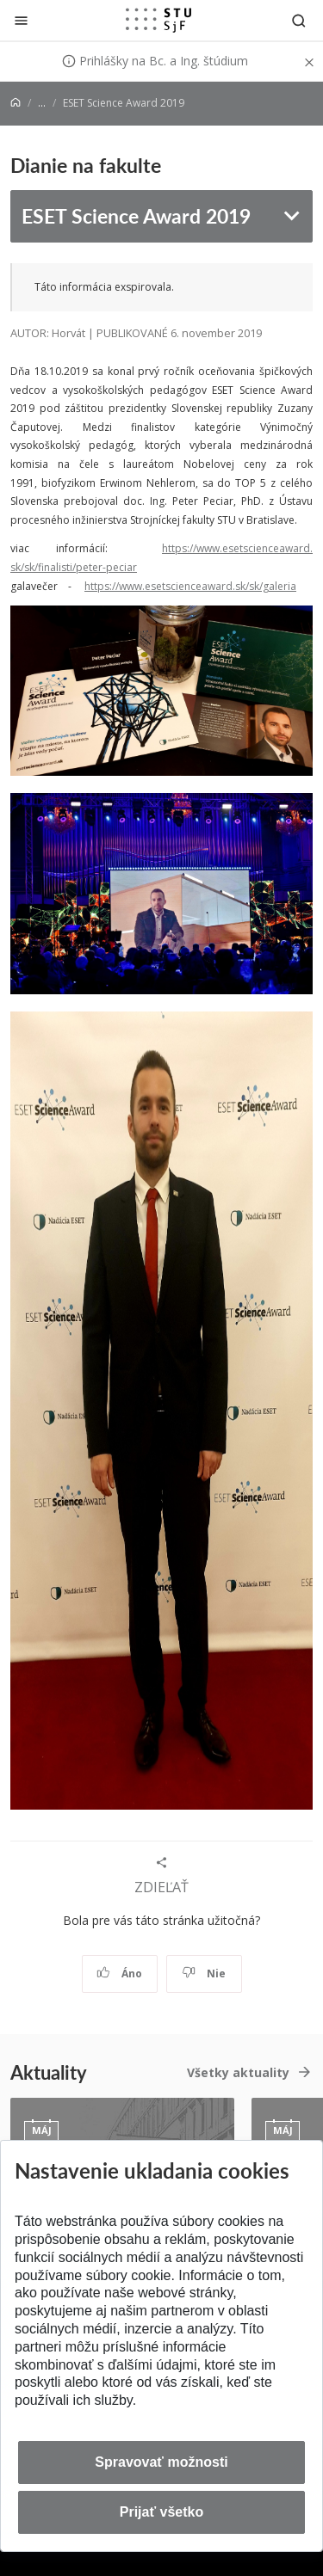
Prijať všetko (162, 2512)
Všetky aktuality (238, 2072)
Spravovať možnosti (161, 2462)
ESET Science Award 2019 (136, 215)
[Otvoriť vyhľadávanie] (299, 20)
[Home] (15, 102)
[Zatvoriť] (21, 20)
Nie (204, 1973)
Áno (119, 1973)
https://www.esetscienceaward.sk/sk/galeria (190, 586)
